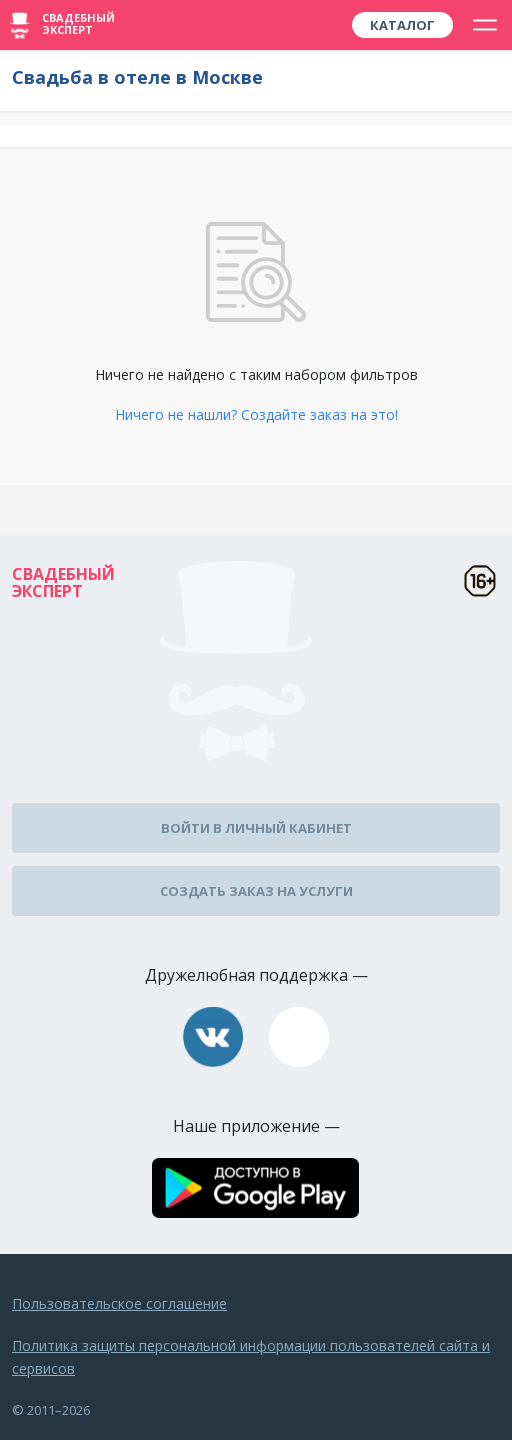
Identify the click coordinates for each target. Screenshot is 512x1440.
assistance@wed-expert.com (299, 1037)
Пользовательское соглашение (119, 1303)
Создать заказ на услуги (256, 891)
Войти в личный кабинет (256, 828)
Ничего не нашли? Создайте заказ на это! (256, 414)
